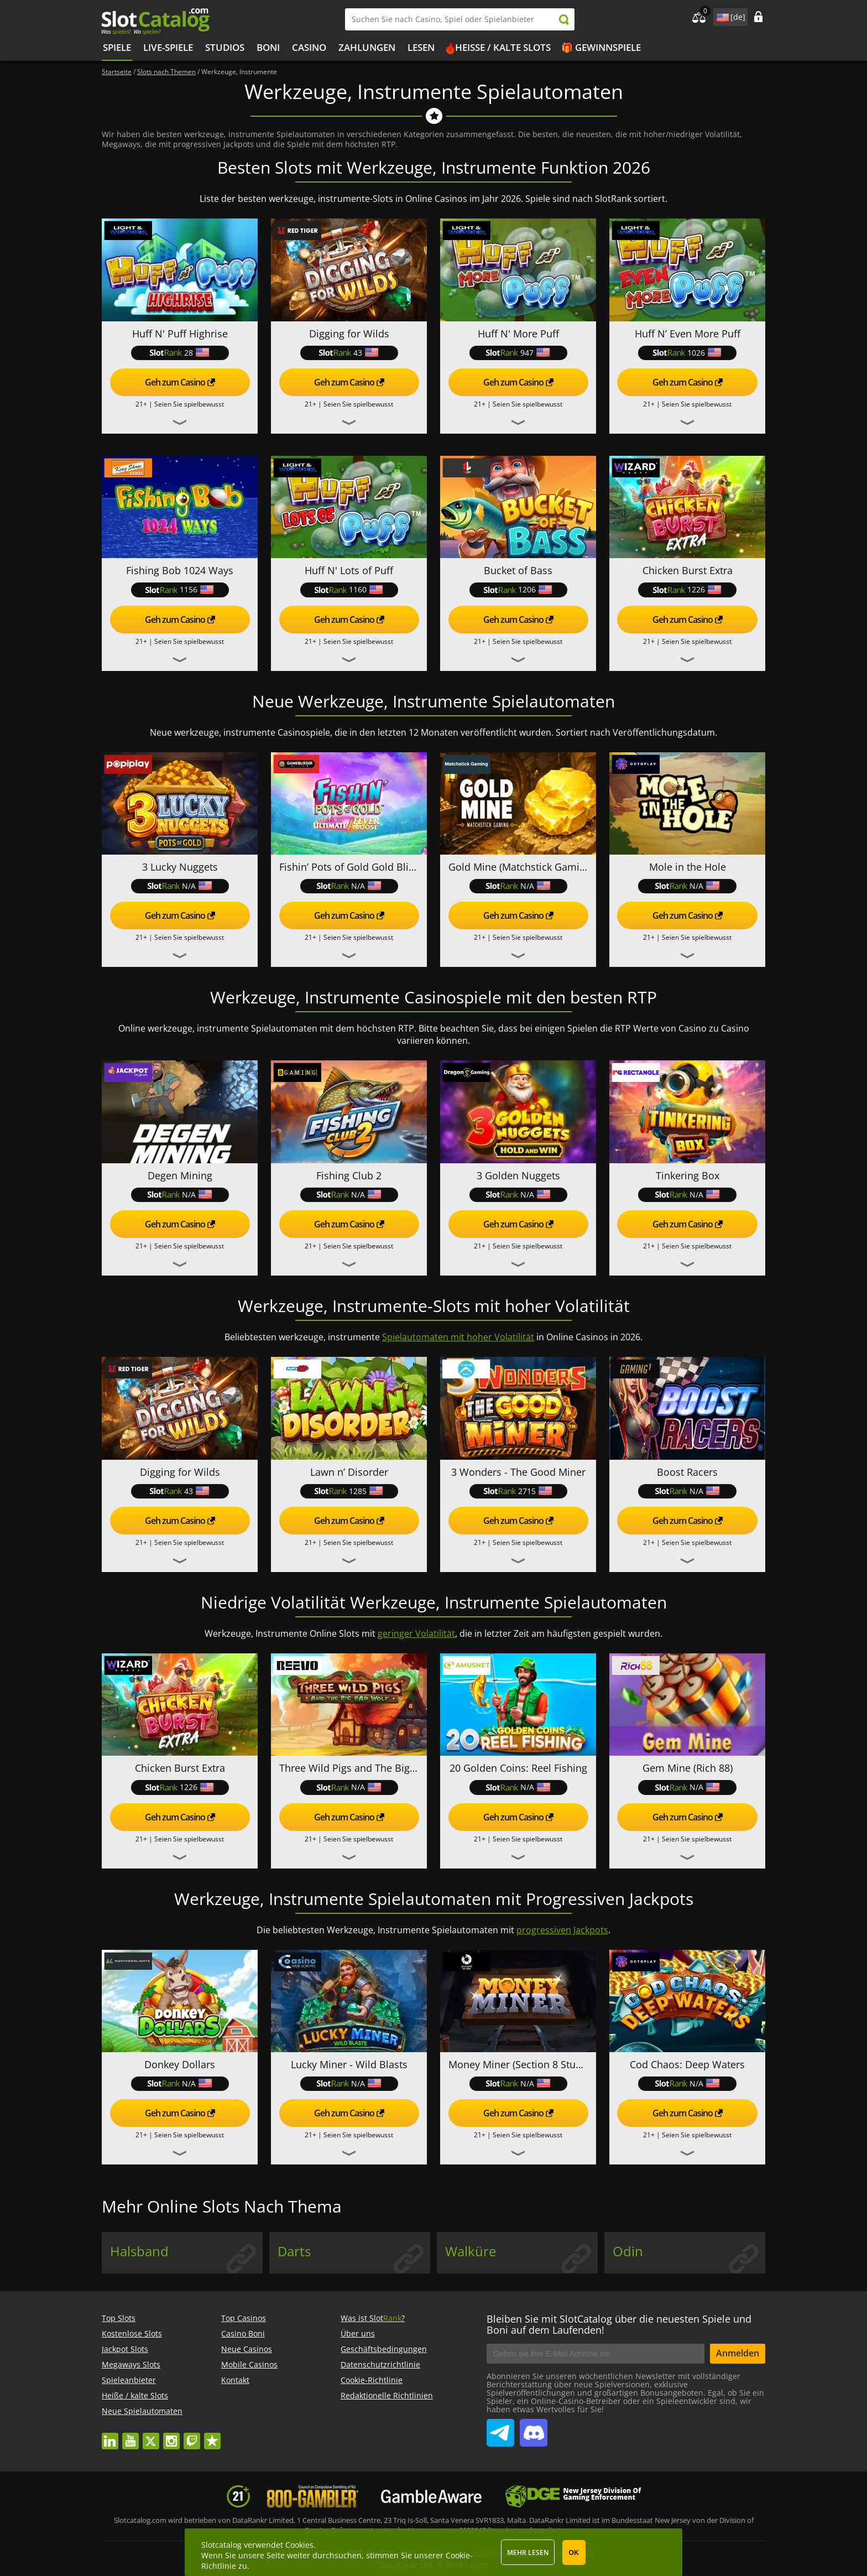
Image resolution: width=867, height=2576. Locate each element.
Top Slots (118, 2318)
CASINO (309, 47)
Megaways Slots (131, 2364)
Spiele (117, 47)
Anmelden (737, 2353)
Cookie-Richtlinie (372, 2380)
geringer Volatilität (416, 1633)
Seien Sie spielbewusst (189, 404)
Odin (628, 2251)
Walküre (470, 2251)
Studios (224, 47)
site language (721, 15)
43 (349, 353)
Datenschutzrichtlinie (380, 2364)
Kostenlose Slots (132, 2333)
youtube (130, 2436)
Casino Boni (243, 2333)
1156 (179, 589)
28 (180, 353)
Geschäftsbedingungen (384, 2349)
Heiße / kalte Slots (503, 47)
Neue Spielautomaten (142, 2411)
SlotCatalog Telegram (500, 2428)
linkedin (110, 2436)
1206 (518, 589)
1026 (687, 353)
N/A (180, 886)
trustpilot (212, 2436)
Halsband (139, 2251)
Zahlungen (366, 47)
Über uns (358, 2333)
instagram (171, 2436)
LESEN (421, 47)
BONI (268, 47)
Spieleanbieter (129, 2380)
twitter (151, 2436)
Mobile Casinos (249, 2364)
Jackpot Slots (125, 2349)
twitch (192, 2436)
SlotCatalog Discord (533, 2428)
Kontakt (235, 2380)
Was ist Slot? (373, 2318)
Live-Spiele (168, 47)
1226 (687, 589)
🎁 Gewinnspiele (601, 47)
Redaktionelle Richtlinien (387, 2395)
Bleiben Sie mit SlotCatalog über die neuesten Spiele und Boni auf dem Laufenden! (619, 2324)
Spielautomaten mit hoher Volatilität (458, 1337)
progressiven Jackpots (562, 1930)
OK (574, 2553)
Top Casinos (243, 2318)
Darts (294, 2251)
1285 (349, 1491)
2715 (518, 1491)
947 (518, 353)
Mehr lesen (528, 2552)
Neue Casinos (246, 2349)
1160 (349, 589)
